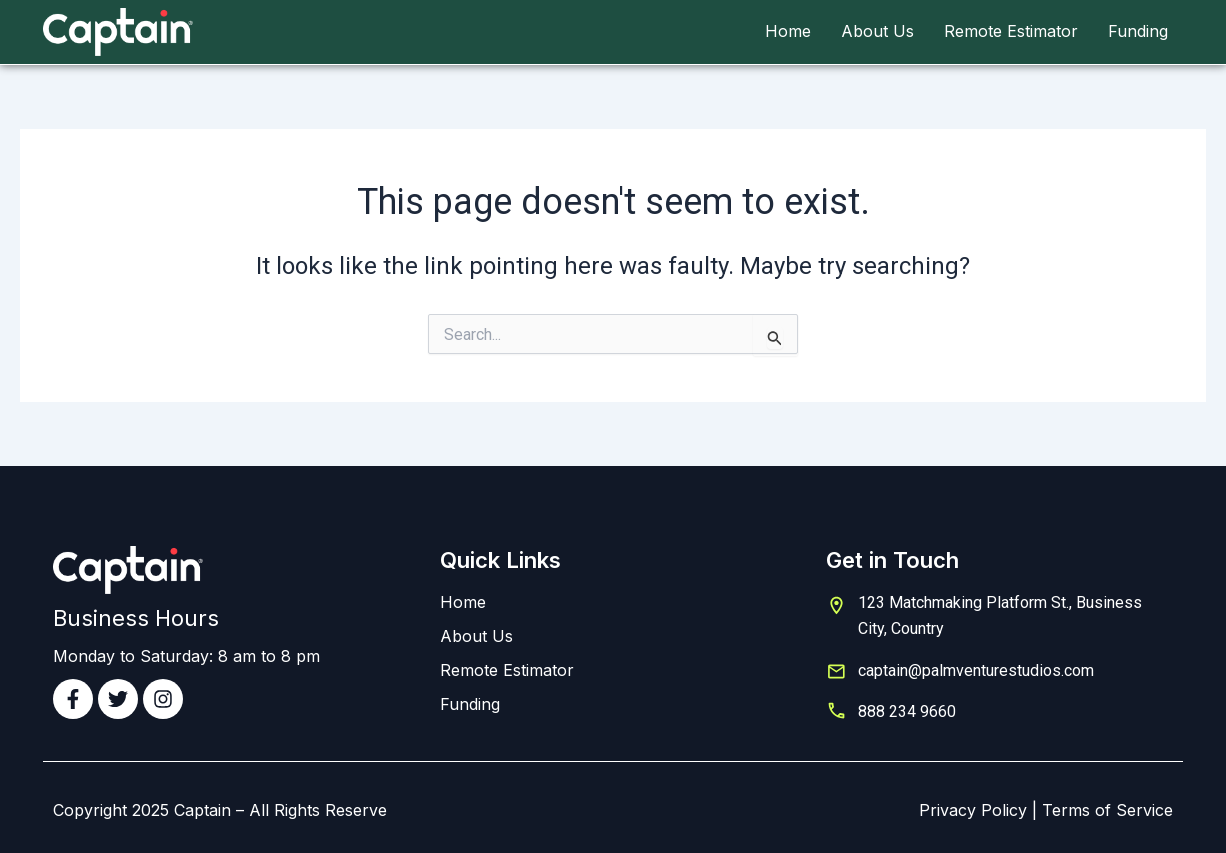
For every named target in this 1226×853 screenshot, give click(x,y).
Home (788, 31)
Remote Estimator (1011, 31)
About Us (877, 31)
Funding (1138, 31)
